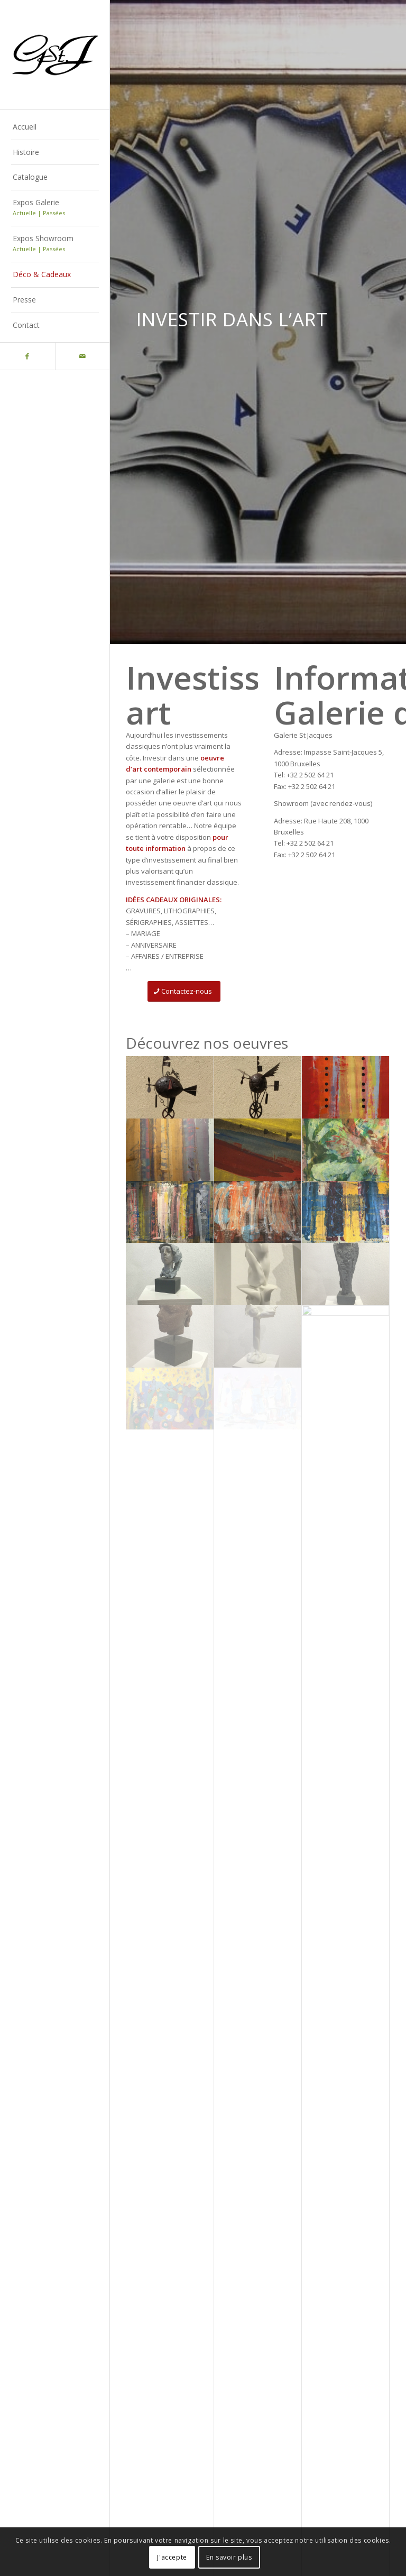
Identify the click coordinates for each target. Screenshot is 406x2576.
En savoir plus (229, 2557)
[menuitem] (55, 127)
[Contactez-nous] (183, 991)
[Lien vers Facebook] (27, 356)
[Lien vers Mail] (82, 356)
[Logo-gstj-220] (55, 55)
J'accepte (172, 2557)
